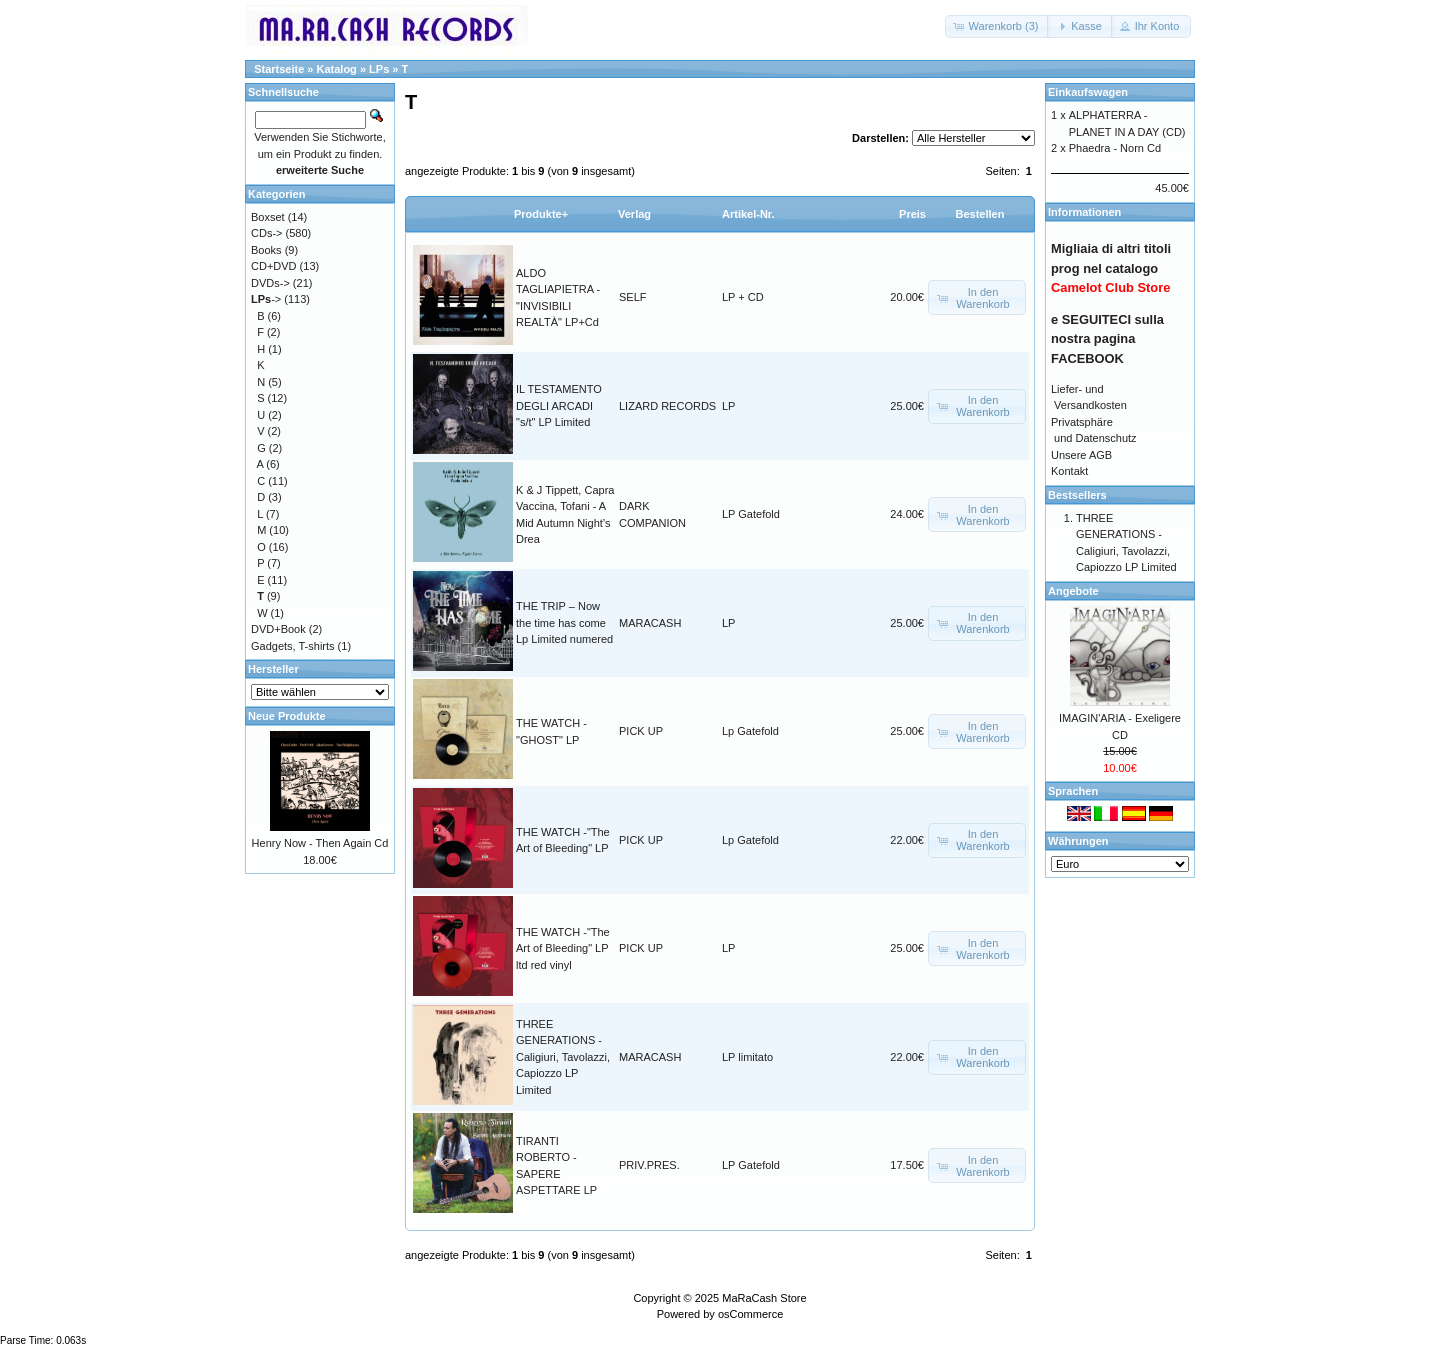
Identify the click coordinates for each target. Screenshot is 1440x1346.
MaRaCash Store (764, 1298)
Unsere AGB (1081, 455)
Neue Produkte (287, 716)
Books (266, 250)
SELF (633, 297)
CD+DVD (274, 266)
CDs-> (266, 233)
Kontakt (1069, 471)
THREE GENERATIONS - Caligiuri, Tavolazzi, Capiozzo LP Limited (563, 1057)
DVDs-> (270, 283)
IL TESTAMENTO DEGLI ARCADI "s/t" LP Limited (559, 405)
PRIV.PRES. (649, 1165)
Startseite (279, 69)
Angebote (1073, 591)
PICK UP (641, 731)
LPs (379, 69)
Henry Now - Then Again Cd (320, 843)
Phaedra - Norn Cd (1115, 148)
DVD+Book (278, 629)
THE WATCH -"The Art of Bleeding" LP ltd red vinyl (563, 948)
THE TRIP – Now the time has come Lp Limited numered (564, 622)
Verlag (634, 214)
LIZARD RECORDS (667, 406)
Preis (912, 214)
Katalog (337, 69)
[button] (998, 26)
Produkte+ (541, 214)
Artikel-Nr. (748, 214)
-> (266, 299)
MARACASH (650, 623)
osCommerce (750, 1314)
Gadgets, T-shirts (293, 646)
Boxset (268, 217)
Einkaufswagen (1088, 92)
